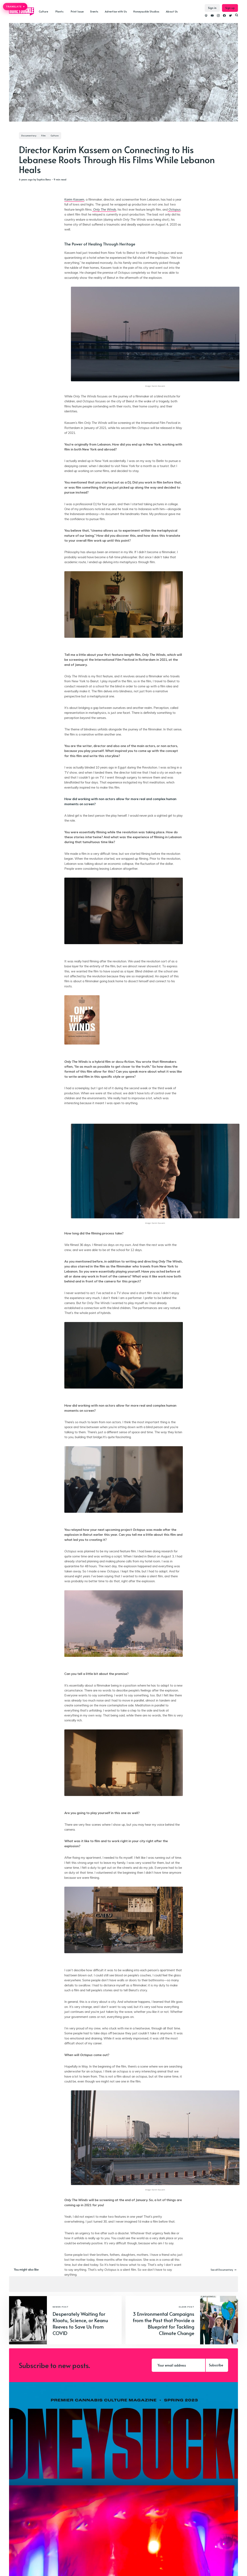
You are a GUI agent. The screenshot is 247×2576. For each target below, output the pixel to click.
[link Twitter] (230, 16)
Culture (43, 11)
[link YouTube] (212, 16)
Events (94, 11)
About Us (172, 11)
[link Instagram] (218, 16)
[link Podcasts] (206, 16)
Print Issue (77, 11)
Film (43, 135)
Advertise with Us (116, 11)
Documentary (28, 135)
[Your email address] (178, 2365)
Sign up (230, 8)
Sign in (212, 8)
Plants (59, 11)
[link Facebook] (224, 16)
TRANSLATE (15, 6)
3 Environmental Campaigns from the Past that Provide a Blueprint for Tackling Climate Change (163, 2323)
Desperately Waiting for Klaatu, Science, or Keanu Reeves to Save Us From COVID (80, 2323)
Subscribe (216, 2365)
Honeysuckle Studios (146, 11)
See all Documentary (223, 2269)
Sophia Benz (44, 179)
